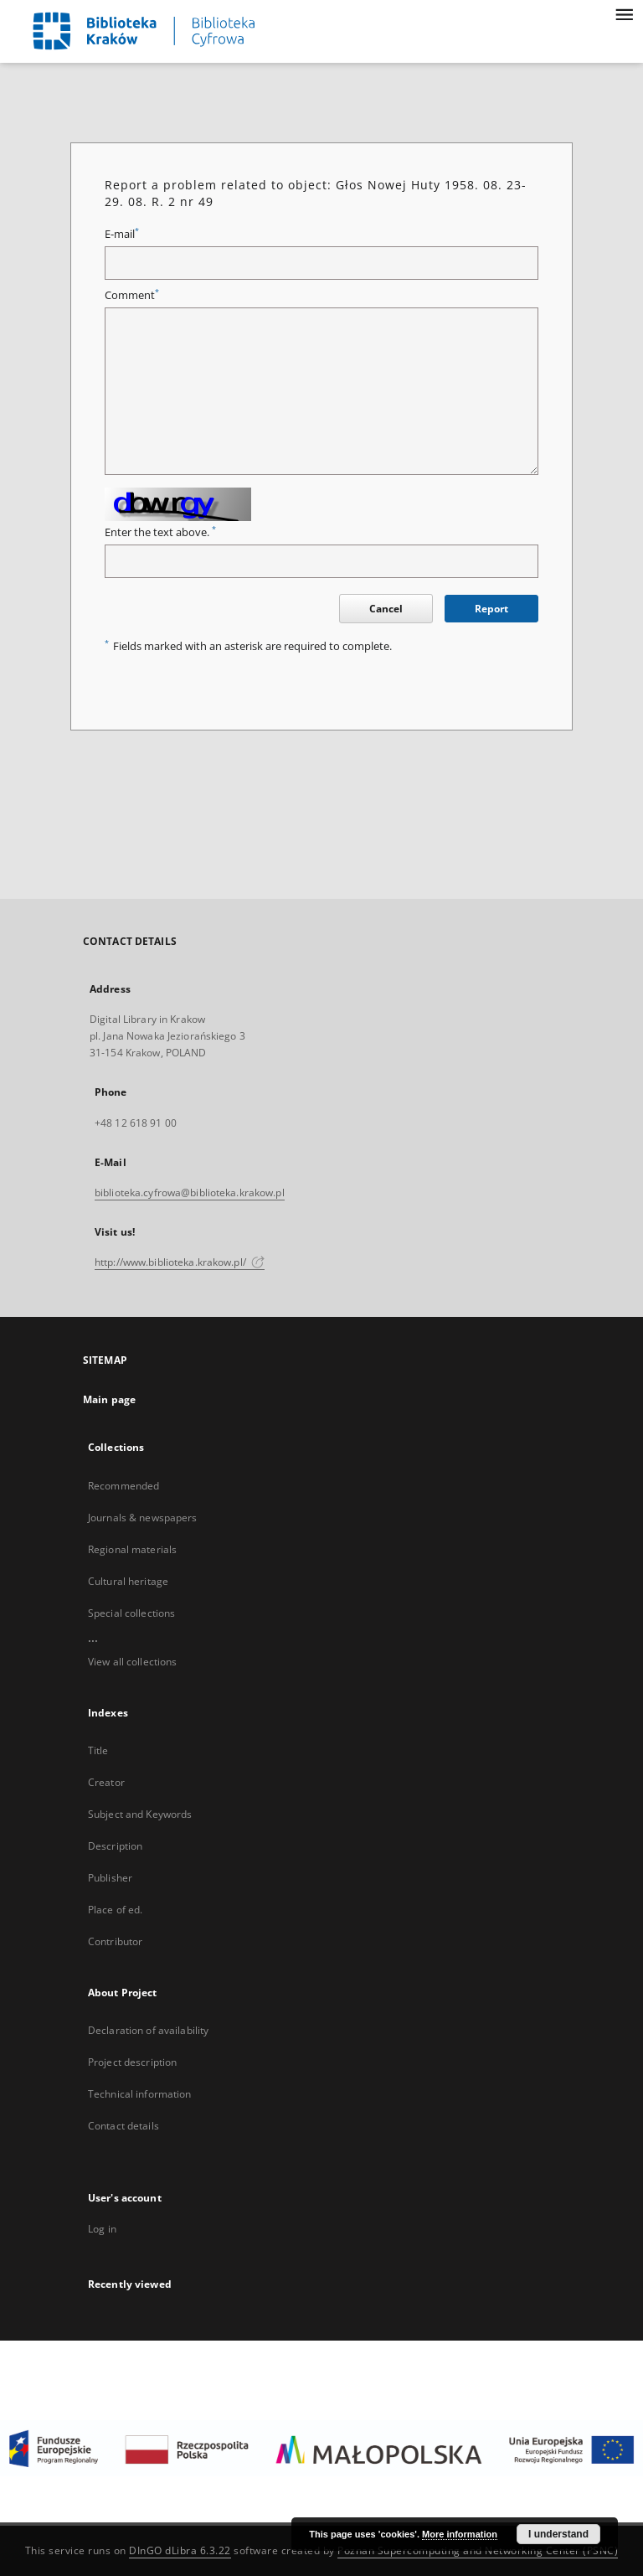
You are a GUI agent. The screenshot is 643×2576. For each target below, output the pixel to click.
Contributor (115, 1941)
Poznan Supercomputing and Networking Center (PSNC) (477, 2550)
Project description (132, 2062)
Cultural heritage (128, 1581)
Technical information (140, 2094)
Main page (109, 1399)
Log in (102, 2229)
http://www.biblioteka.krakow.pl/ (180, 1262)
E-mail (122, 234)
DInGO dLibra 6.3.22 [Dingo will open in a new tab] (180, 2550)
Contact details (123, 2126)
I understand (558, 2534)
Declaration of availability (148, 2030)
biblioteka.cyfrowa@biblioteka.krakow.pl (190, 1192)
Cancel (386, 608)
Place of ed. (115, 1909)
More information (459, 2534)
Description (115, 1846)
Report (491, 608)
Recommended (123, 1486)
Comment (132, 295)
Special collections (131, 1613)
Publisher (110, 1878)
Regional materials (132, 1549)
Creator (106, 1782)
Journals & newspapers (143, 1517)
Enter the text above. (160, 532)
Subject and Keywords (140, 1814)
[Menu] (624, 13)
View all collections (132, 1662)
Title (98, 1750)
